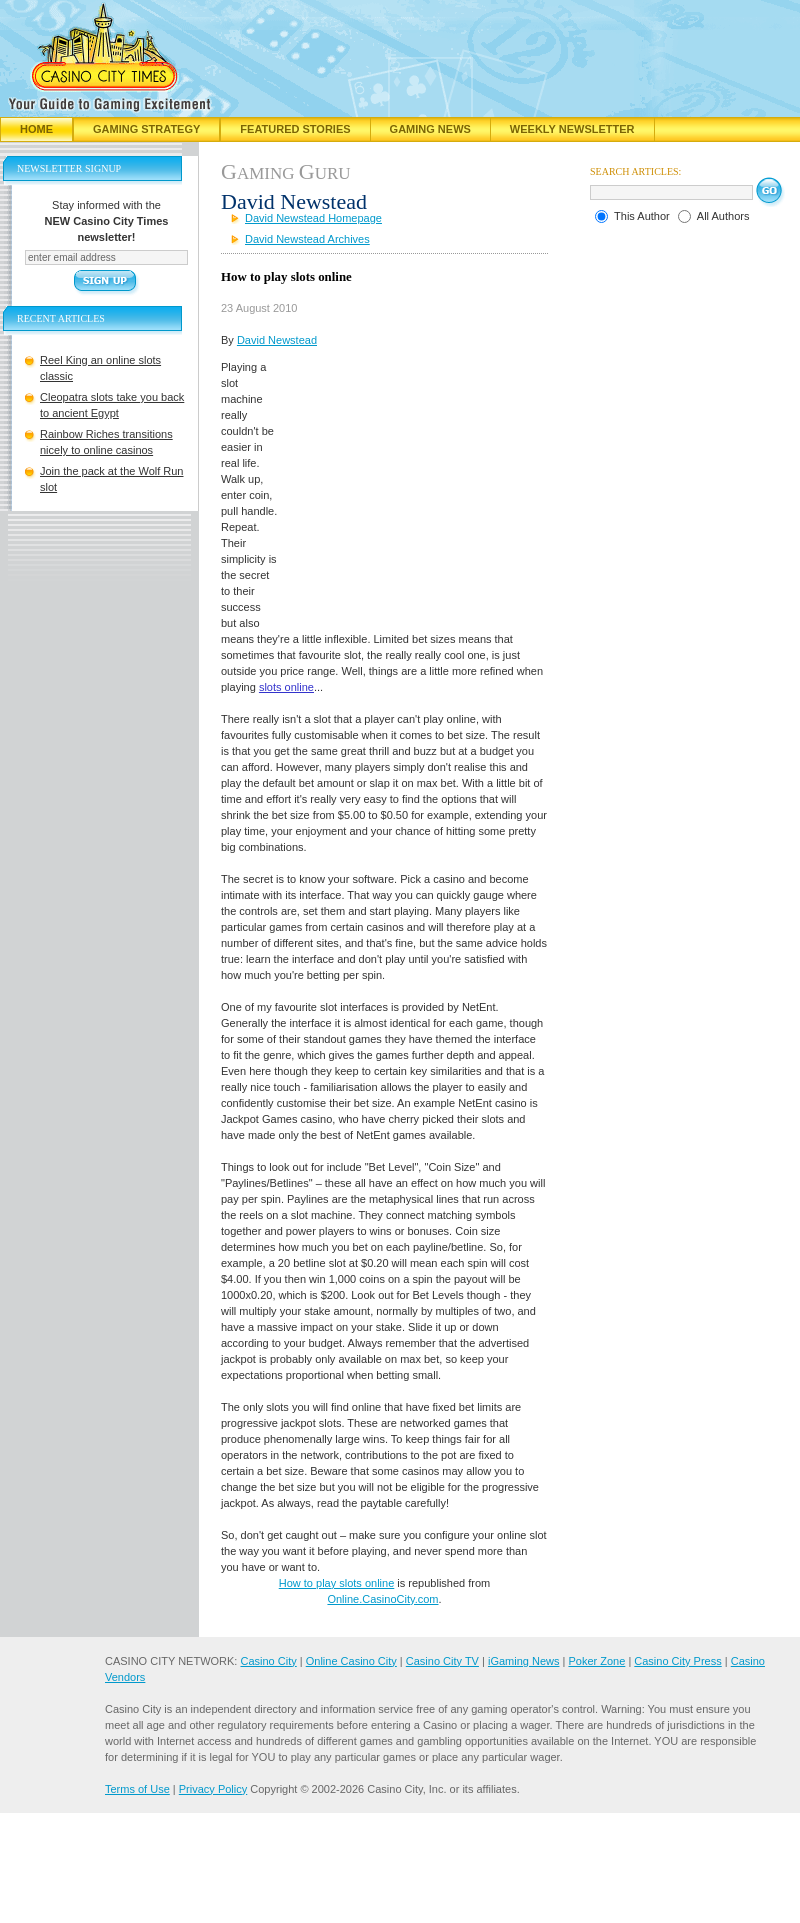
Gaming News (430, 129)
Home (36, 129)
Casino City (268, 1661)
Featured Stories (295, 129)
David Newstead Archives (307, 239)
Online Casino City (351, 1661)
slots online (286, 687)
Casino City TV (442, 1661)
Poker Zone (596, 1661)
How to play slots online (337, 1583)
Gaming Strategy (146, 129)
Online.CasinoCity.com (382, 1599)
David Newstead (277, 340)
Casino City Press (677, 1661)
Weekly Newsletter (572, 129)
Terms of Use (137, 1789)
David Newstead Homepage (313, 218)
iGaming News (524, 1661)
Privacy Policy (213, 1789)
